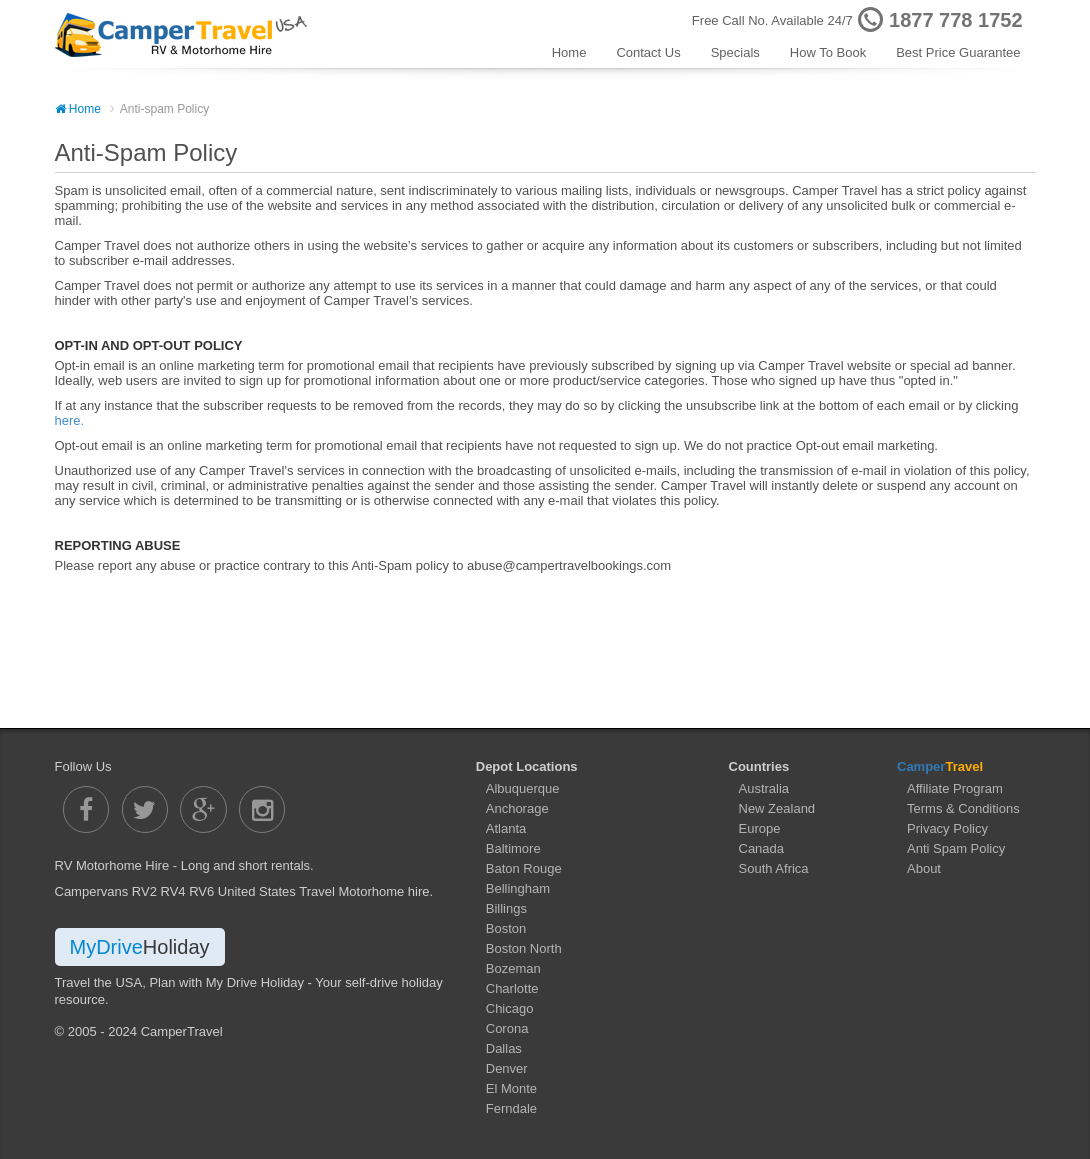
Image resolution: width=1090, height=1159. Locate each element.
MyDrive (140, 946)
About (924, 868)
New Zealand (777, 808)
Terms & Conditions (963, 808)
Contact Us (648, 52)
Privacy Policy (947, 828)
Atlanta (506, 828)
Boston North (524, 948)
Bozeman (513, 968)
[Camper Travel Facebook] (87, 808)
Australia (764, 788)
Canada (762, 848)
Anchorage (517, 808)
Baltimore (513, 848)
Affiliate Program (955, 788)
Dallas (504, 1048)
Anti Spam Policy (956, 848)
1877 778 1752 (955, 20)
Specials (735, 52)
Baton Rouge (524, 868)
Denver (507, 1068)
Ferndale (511, 1108)
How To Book (828, 52)
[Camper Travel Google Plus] (204, 808)
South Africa (774, 868)
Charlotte (512, 988)
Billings (506, 908)
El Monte (511, 1088)
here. (70, 420)
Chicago (510, 1008)
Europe (760, 828)
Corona (507, 1028)
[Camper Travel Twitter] (145, 808)
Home (569, 52)
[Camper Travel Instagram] (262, 808)
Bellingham (518, 888)
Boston (506, 928)
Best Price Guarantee (958, 52)
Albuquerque (523, 788)
